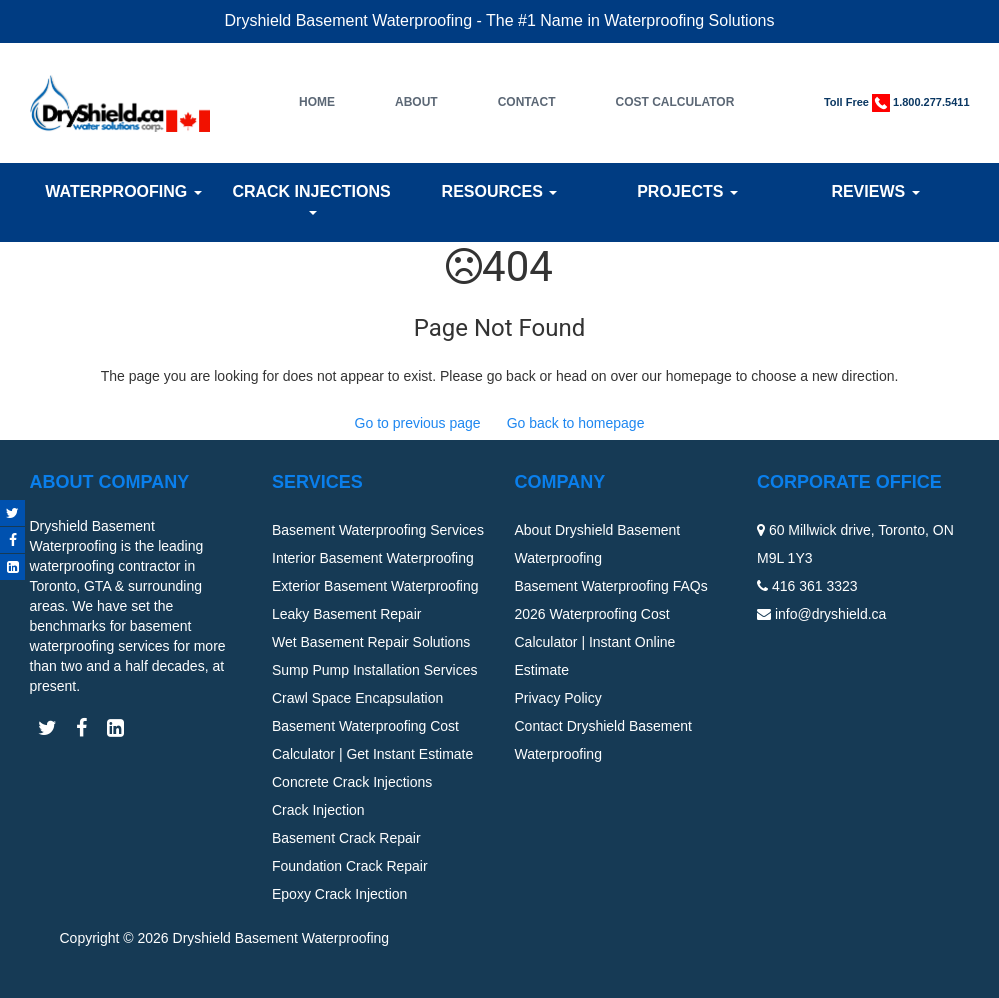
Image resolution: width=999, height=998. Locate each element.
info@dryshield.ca (831, 614)
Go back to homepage (576, 423)
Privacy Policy (558, 698)
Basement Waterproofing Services (378, 530)
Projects (687, 191)
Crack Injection (318, 810)
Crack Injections (311, 199)
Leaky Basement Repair (346, 614)
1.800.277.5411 (931, 102)
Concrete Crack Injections (352, 782)
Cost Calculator (674, 102)
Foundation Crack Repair (350, 866)
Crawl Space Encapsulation (357, 698)
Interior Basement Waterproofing (373, 558)
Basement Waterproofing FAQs (611, 586)
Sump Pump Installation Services (374, 670)
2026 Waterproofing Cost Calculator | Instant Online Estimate (595, 642)
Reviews (875, 191)
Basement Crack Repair (346, 838)
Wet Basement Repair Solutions (371, 642)
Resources (500, 191)
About (416, 102)
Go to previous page (418, 423)
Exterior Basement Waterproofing (375, 586)
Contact (527, 102)
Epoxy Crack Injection (339, 894)
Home (317, 102)
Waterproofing (123, 191)
